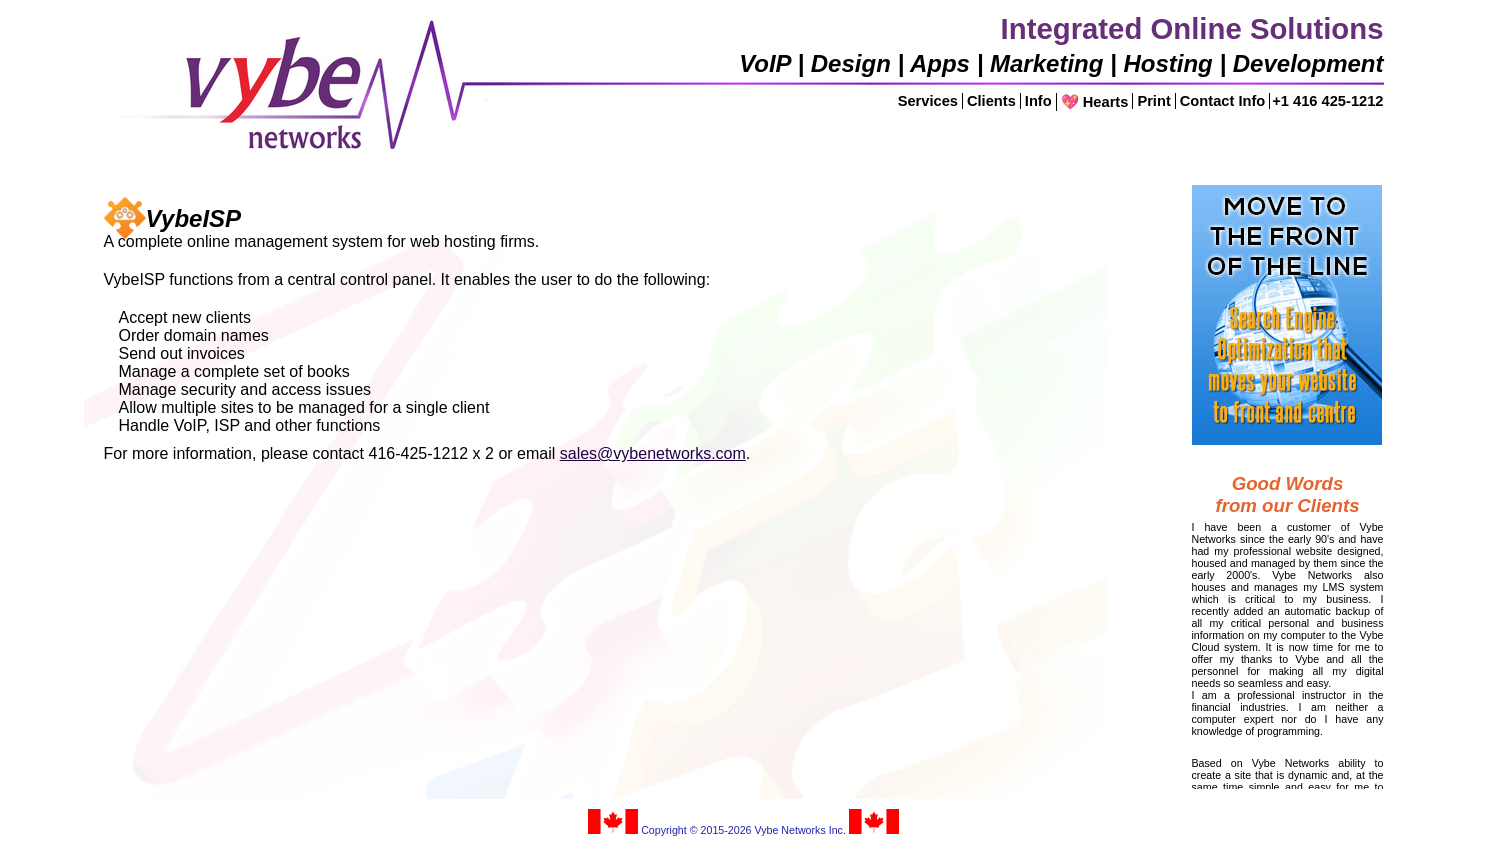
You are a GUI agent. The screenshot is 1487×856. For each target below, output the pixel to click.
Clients (991, 101)
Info (1038, 101)
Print (1153, 101)
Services (928, 101)
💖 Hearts (1095, 102)
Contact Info (1222, 101)
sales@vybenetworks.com (653, 453)
